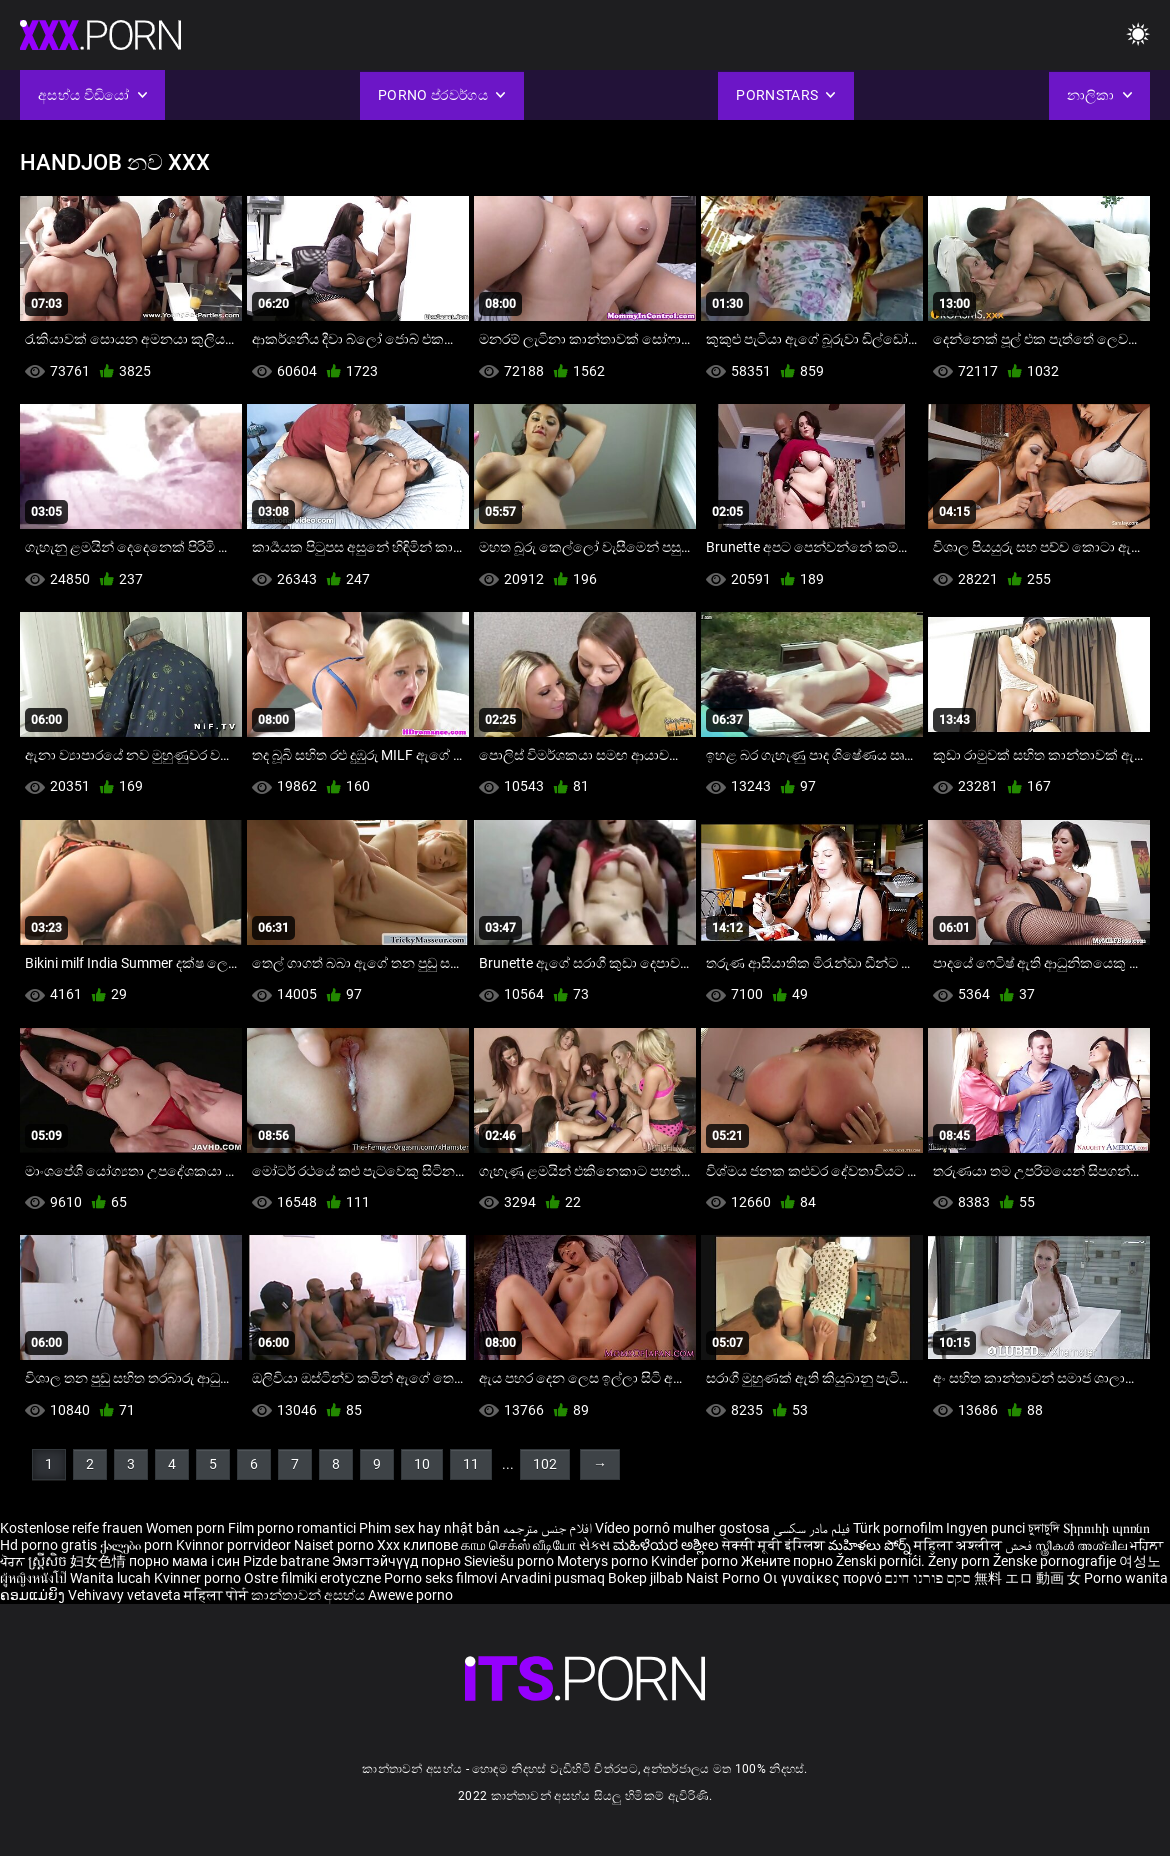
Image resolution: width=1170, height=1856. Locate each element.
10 (422, 1464)
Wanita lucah (112, 1578)
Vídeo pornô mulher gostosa (682, 1528)
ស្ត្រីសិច (49, 1561)
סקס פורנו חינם (928, 1578)
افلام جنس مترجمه (547, 1528)
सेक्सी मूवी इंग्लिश (773, 1545)
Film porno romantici (292, 1528)
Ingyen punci (985, 1528)
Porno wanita (1126, 1578)
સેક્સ (594, 1545)
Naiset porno (335, 1545)
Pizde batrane (286, 1561)
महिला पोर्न (217, 1595)
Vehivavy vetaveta (126, 1595)
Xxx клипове (417, 1545)
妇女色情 (99, 1561)
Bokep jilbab (645, 1578)
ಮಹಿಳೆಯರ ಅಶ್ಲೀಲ (667, 1545)
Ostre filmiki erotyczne (312, 1578)
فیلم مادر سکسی (811, 1528)
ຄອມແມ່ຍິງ (34, 1595)
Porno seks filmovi (440, 1578)
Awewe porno (410, 1595)
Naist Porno (724, 1578)
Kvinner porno (199, 1578)
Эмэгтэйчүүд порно (398, 1561)
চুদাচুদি (1044, 1528)
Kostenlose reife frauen (71, 1528)
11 (471, 1464)
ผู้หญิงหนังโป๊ (35, 1578)
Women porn (187, 1528)
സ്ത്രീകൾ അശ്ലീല (1082, 1545)
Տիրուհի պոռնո (1106, 1528)
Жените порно (788, 1561)
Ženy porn (960, 1561)
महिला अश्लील (959, 1545)
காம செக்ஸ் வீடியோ (518, 1545)
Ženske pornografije (1056, 1561)
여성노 (1140, 1561)
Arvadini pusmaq (554, 1578)
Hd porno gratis (48, 1545)
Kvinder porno (696, 1561)
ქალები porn (138, 1545)
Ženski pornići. (882, 1561)
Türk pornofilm (898, 1528)
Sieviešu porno (510, 1561)
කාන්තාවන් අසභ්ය (309, 1595)
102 (545, 1464)
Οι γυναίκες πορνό (824, 1578)
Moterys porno (604, 1561)
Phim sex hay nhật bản (429, 1528)
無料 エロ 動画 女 (1027, 1578)
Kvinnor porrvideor (235, 1545)
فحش (1020, 1545)
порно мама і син (184, 1561)
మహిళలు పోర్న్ (871, 1545)
